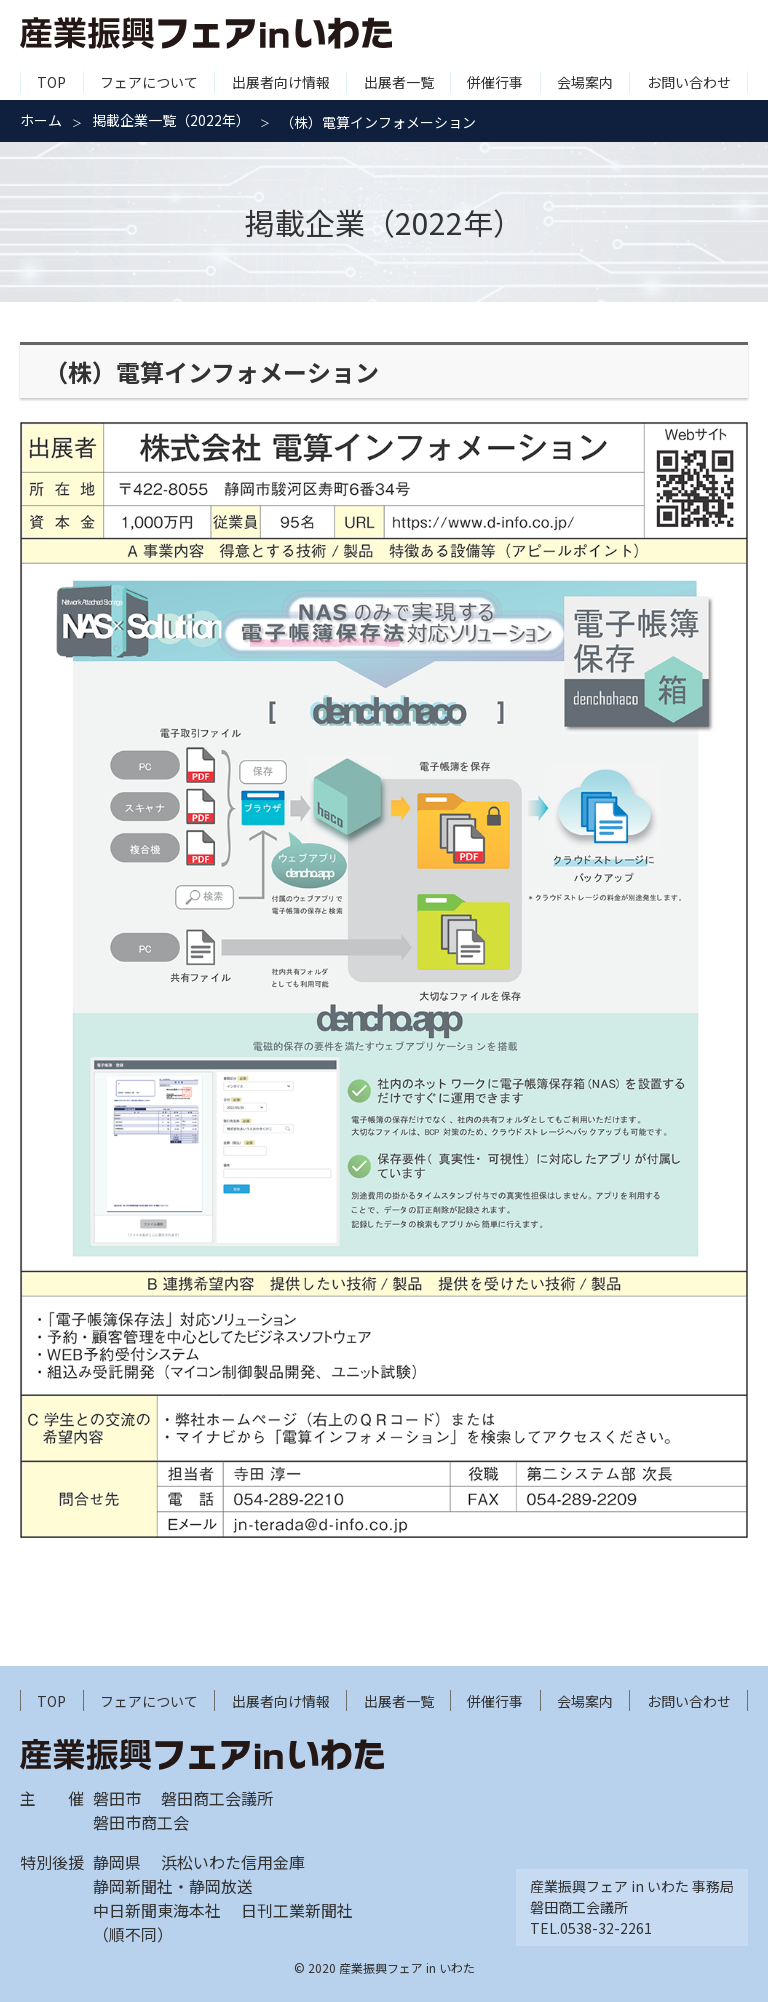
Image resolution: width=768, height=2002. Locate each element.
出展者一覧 (399, 82)
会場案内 (585, 82)
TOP (51, 82)
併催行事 (495, 82)
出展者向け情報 (281, 82)
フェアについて (149, 82)
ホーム (41, 120)
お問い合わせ (689, 82)
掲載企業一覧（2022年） (171, 120)
